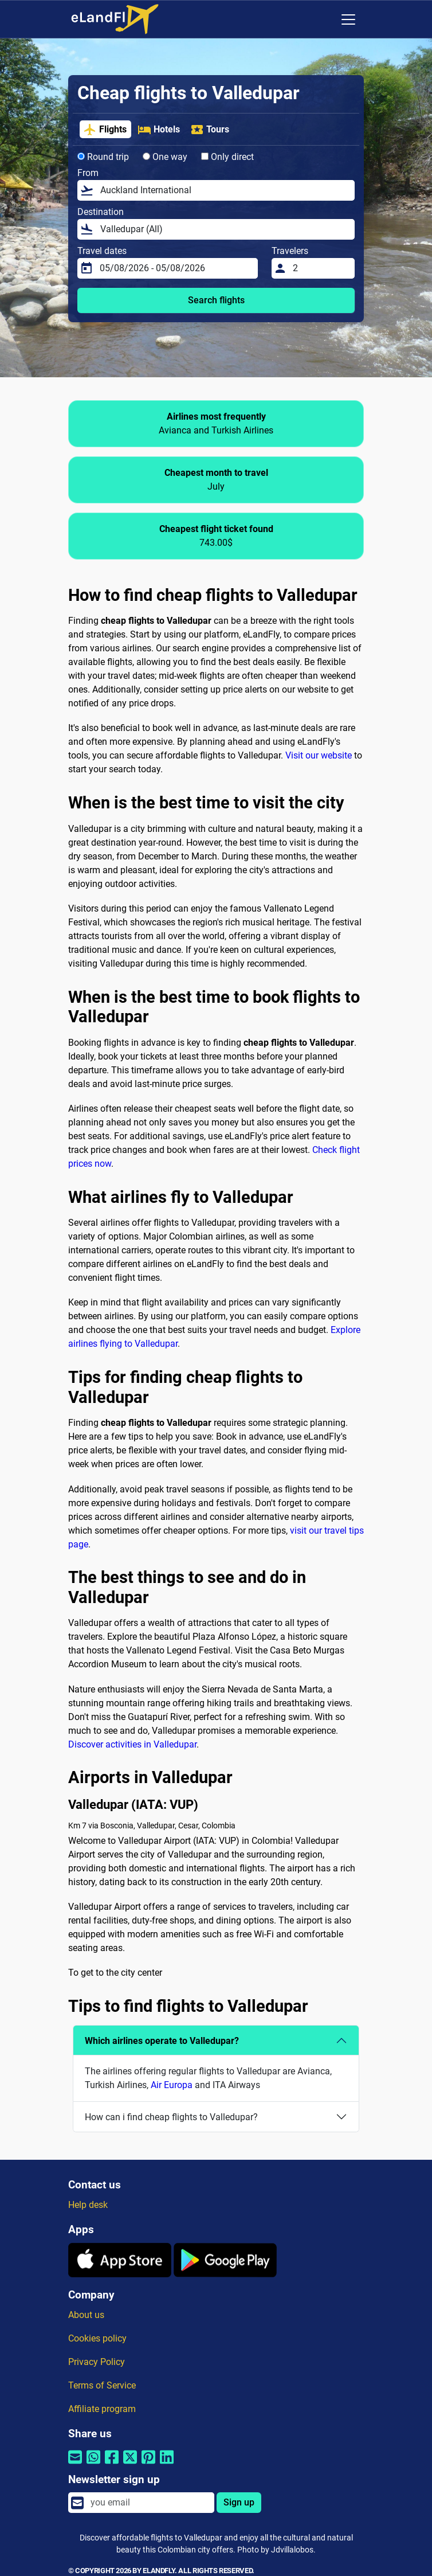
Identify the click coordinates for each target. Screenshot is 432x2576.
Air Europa (172, 2084)
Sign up (238, 2502)
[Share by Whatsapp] (93, 2464)
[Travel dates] (175, 268)
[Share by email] (75, 2464)
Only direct (227, 156)
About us (86, 2314)
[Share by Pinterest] (148, 2464)
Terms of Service (102, 2385)
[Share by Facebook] (112, 2464)
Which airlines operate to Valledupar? (162, 2040)
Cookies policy (97, 2338)
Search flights (216, 300)
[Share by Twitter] (130, 2464)
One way (165, 156)
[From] (224, 190)
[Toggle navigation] (348, 19)
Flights (105, 129)
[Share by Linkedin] (167, 2464)
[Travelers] (320, 268)
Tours (209, 129)
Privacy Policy (96, 2361)
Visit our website (318, 755)
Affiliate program (102, 2408)
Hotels (159, 129)
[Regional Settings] (324, 19)
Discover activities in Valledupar (132, 1744)
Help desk (88, 2204)
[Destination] (224, 229)
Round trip (103, 156)
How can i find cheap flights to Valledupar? (171, 2117)
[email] (149, 2502)
